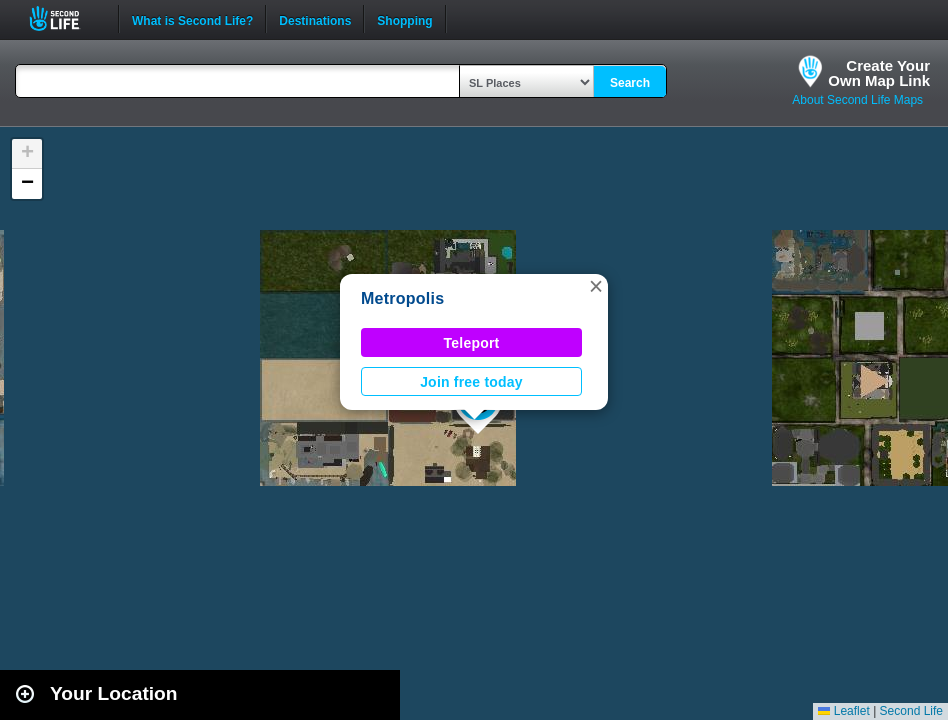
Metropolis (402, 298)
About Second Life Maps (857, 100)
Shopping (404, 19)
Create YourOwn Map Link (879, 73)
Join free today (471, 382)
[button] (596, 286)
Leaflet (843, 711)
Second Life (65, 18)
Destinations (315, 19)
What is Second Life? (192, 19)
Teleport (472, 343)
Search (630, 83)
